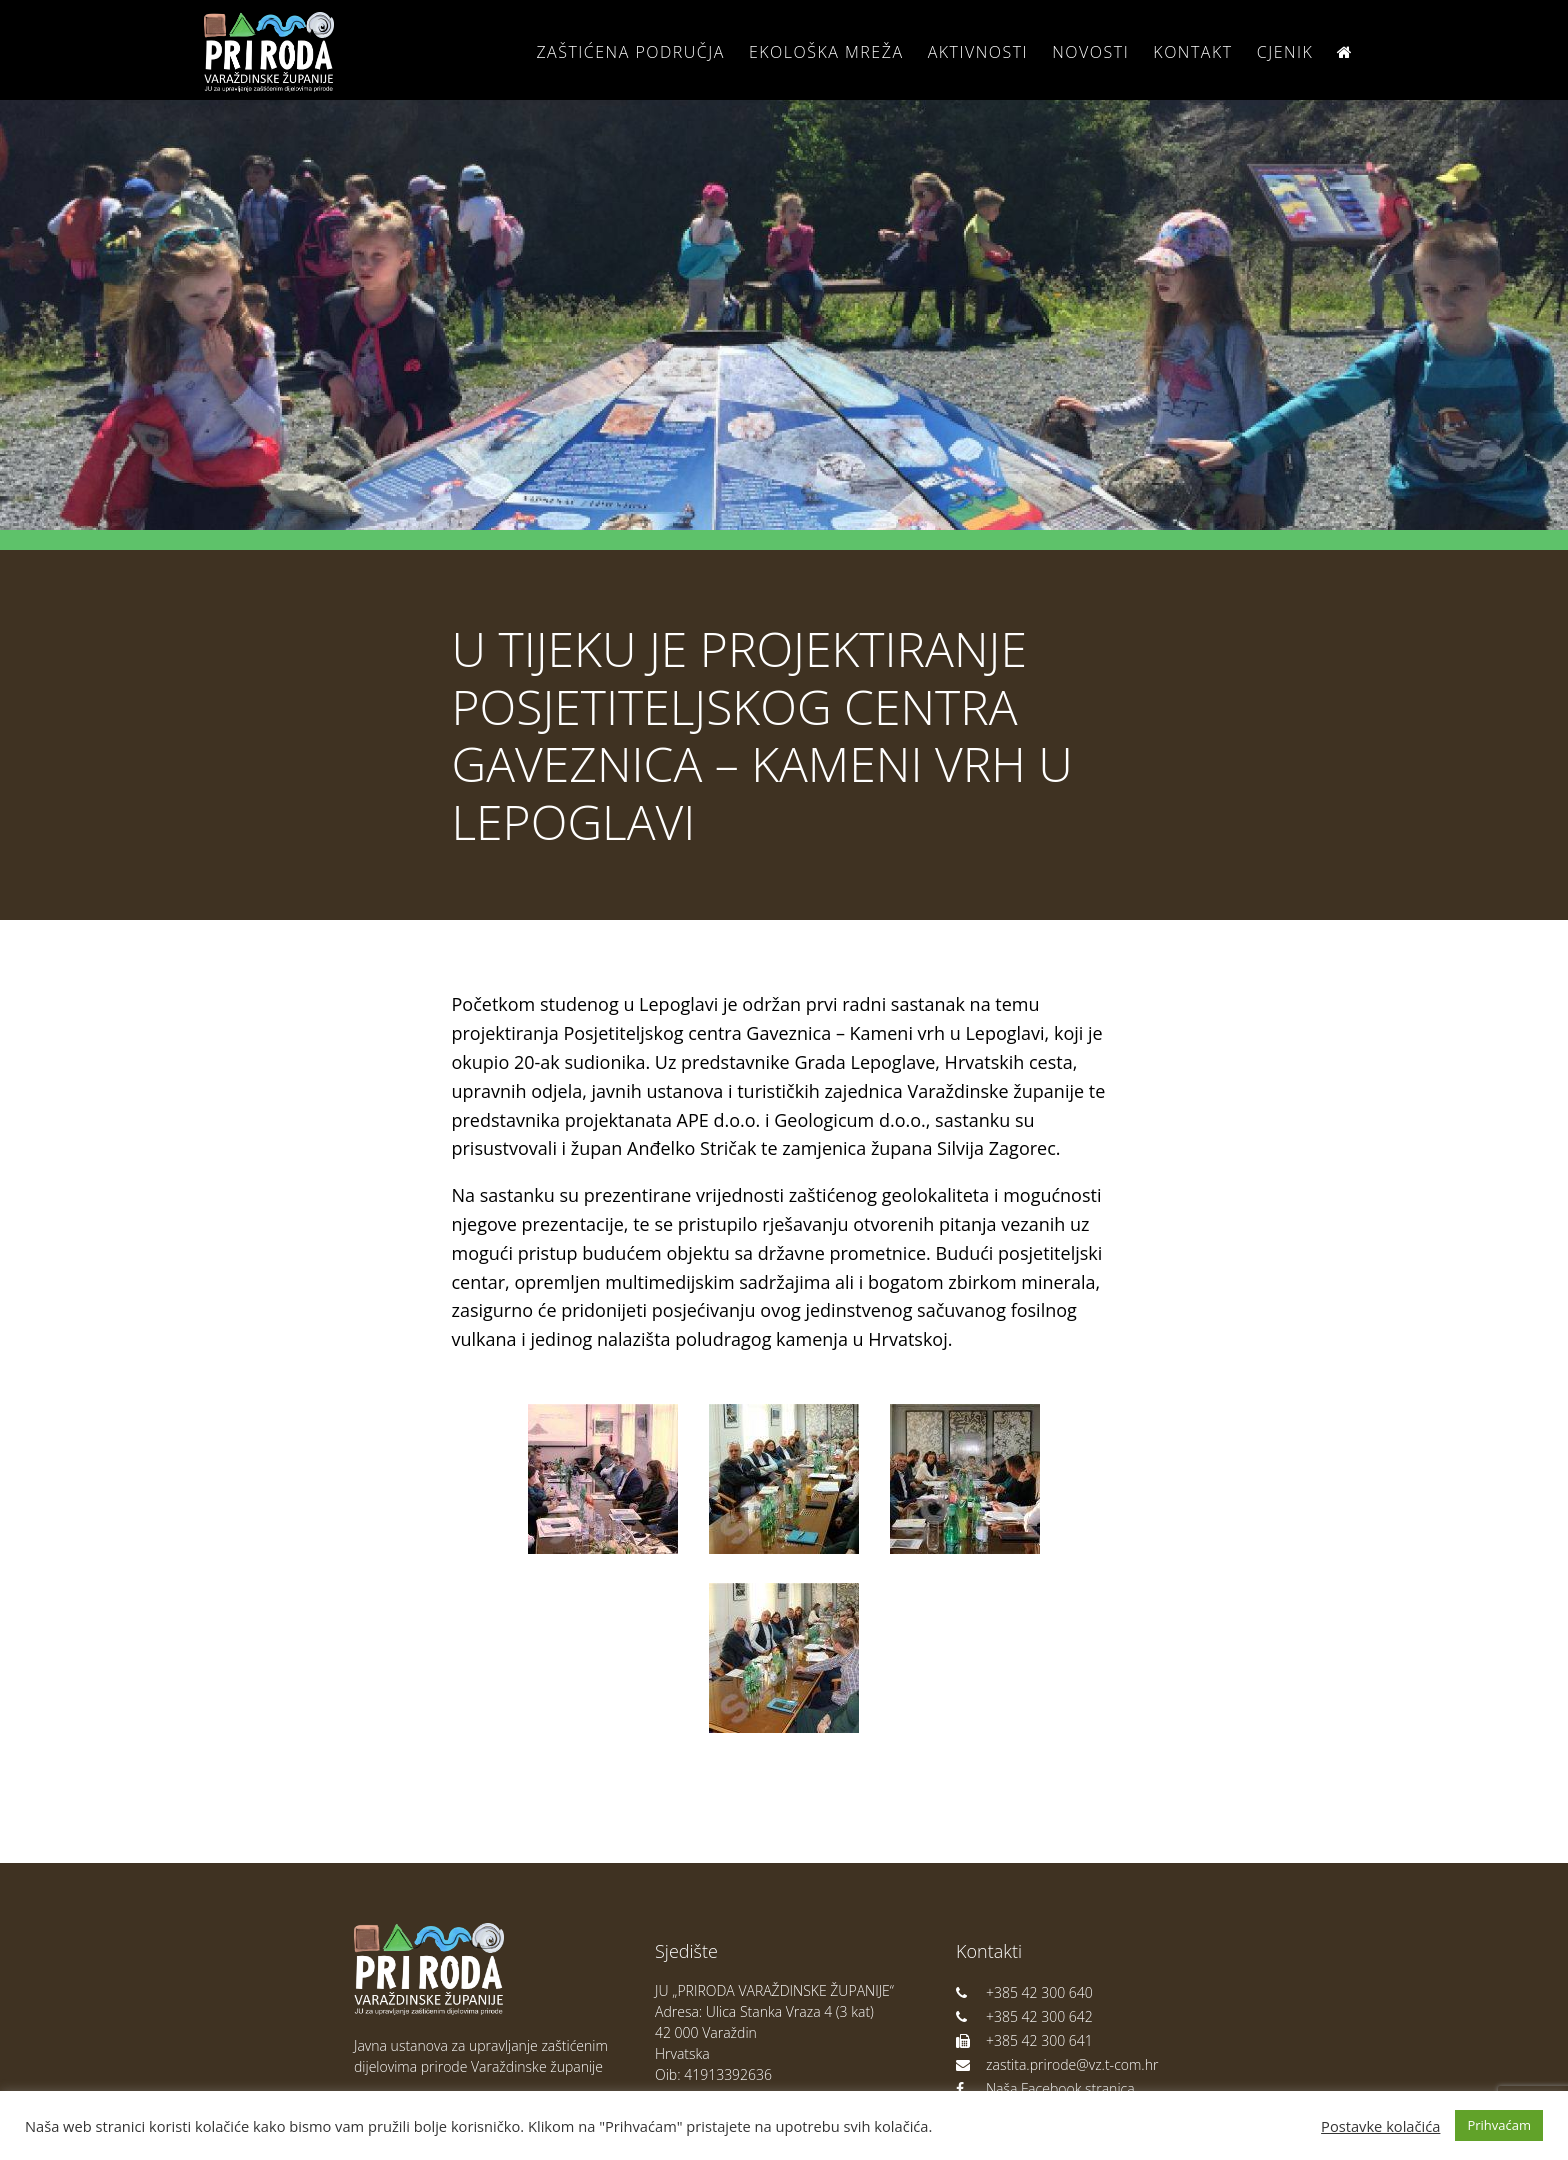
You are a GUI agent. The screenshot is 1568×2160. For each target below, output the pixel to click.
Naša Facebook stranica (1045, 2088)
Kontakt (1192, 52)
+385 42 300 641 (1024, 2040)
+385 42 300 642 (1024, 2016)
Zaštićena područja (630, 52)
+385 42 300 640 (1024, 1992)
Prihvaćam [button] (1499, 2125)
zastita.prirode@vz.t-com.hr (1057, 2064)
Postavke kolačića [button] (1380, 2126)
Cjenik (1285, 52)
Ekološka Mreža (826, 52)
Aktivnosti (978, 52)
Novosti (1090, 52)
